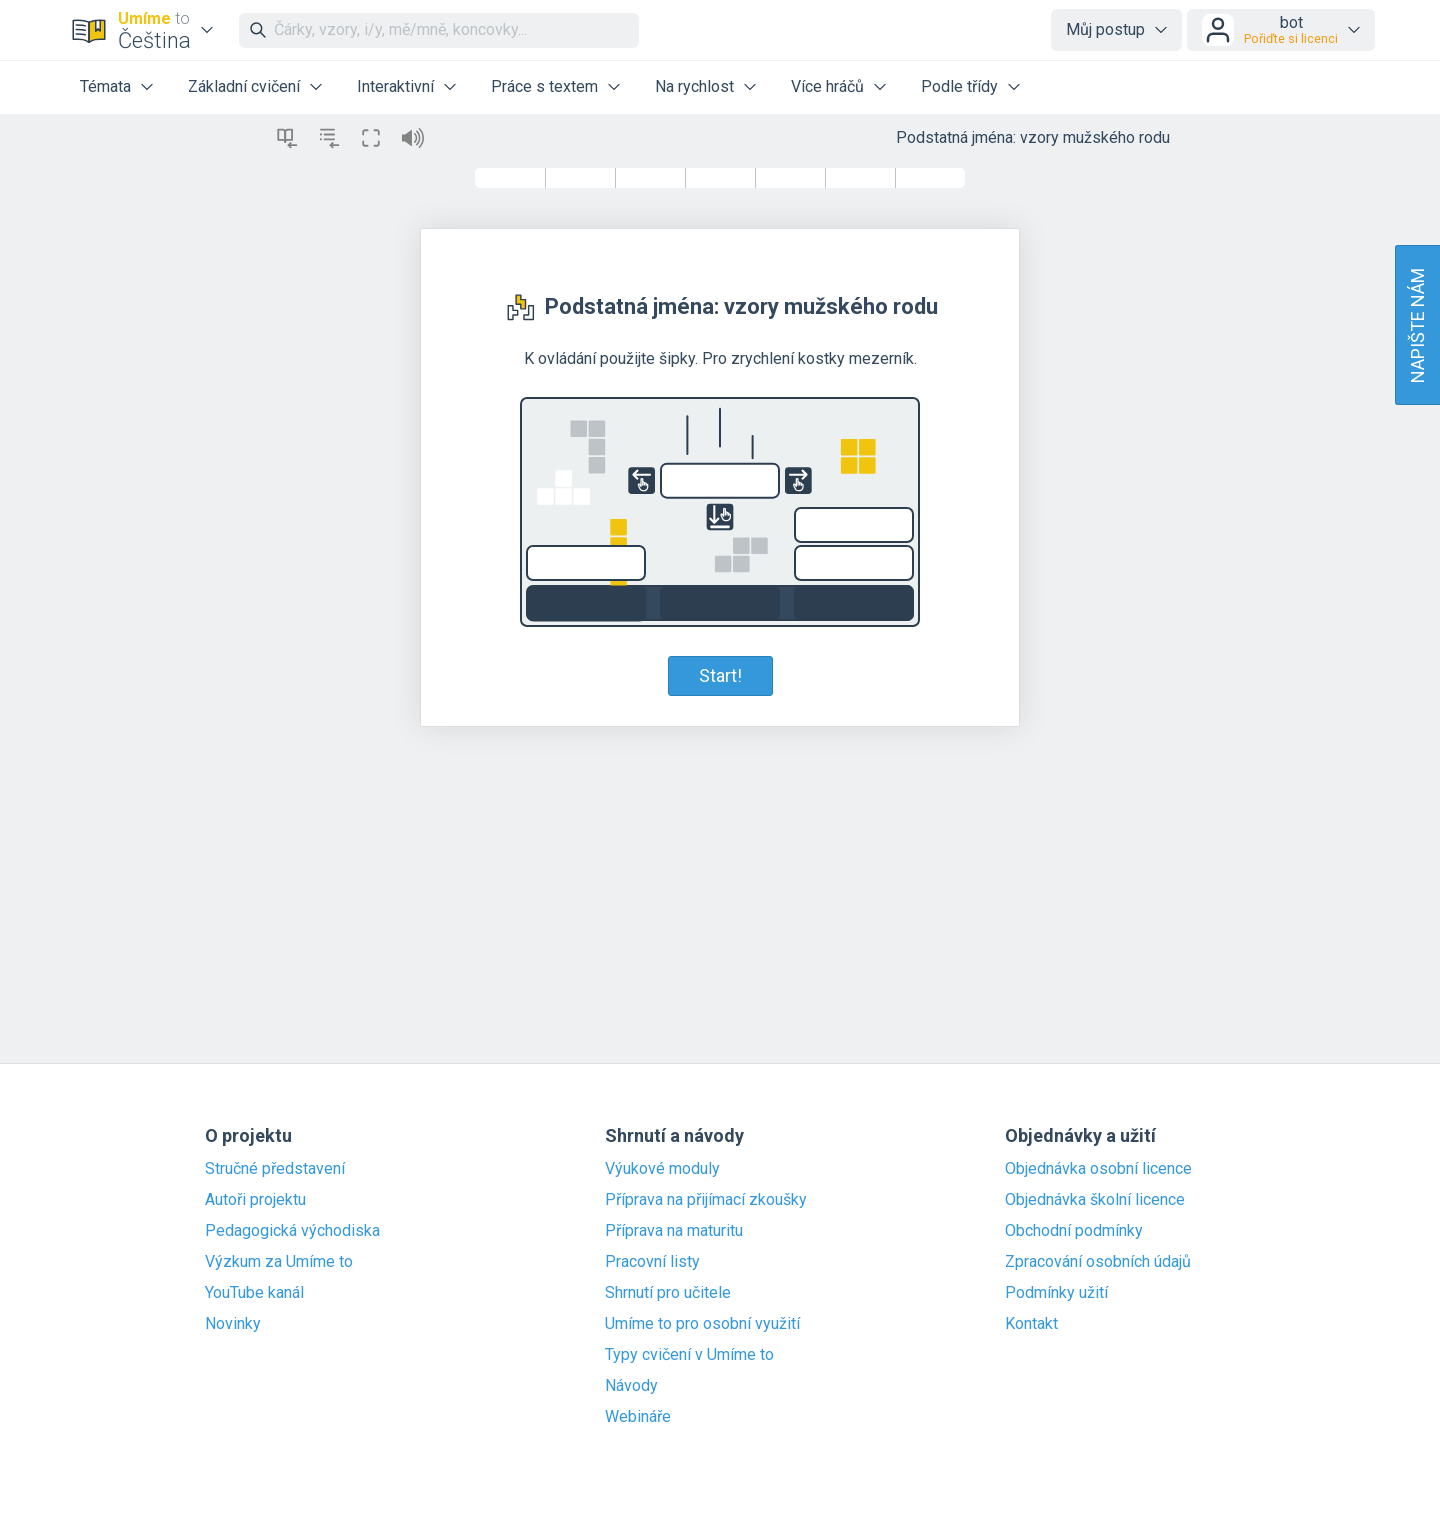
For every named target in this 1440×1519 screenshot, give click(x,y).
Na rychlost (694, 86)
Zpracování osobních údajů (1098, 1262)
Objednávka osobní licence (1098, 1169)
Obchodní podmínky (1074, 1231)
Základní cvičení (244, 86)
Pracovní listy (652, 1262)
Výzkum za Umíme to (279, 1262)
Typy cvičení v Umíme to (689, 1355)
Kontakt (1031, 1324)
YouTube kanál (254, 1293)
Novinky (233, 1324)
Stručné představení (275, 1169)
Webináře (638, 1417)
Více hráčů (827, 86)
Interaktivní (395, 86)
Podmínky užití (1056, 1293)
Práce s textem (544, 86)
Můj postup (1105, 29)
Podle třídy (959, 86)
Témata (105, 86)
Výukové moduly (662, 1169)
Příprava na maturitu (674, 1231)
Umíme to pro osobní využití (702, 1324)
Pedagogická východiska (292, 1231)
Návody (631, 1386)
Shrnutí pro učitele (668, 1293)
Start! (720, 675)
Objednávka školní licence (1095, 1200)
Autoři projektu (255, 1200)
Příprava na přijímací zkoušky (706, 1200)
